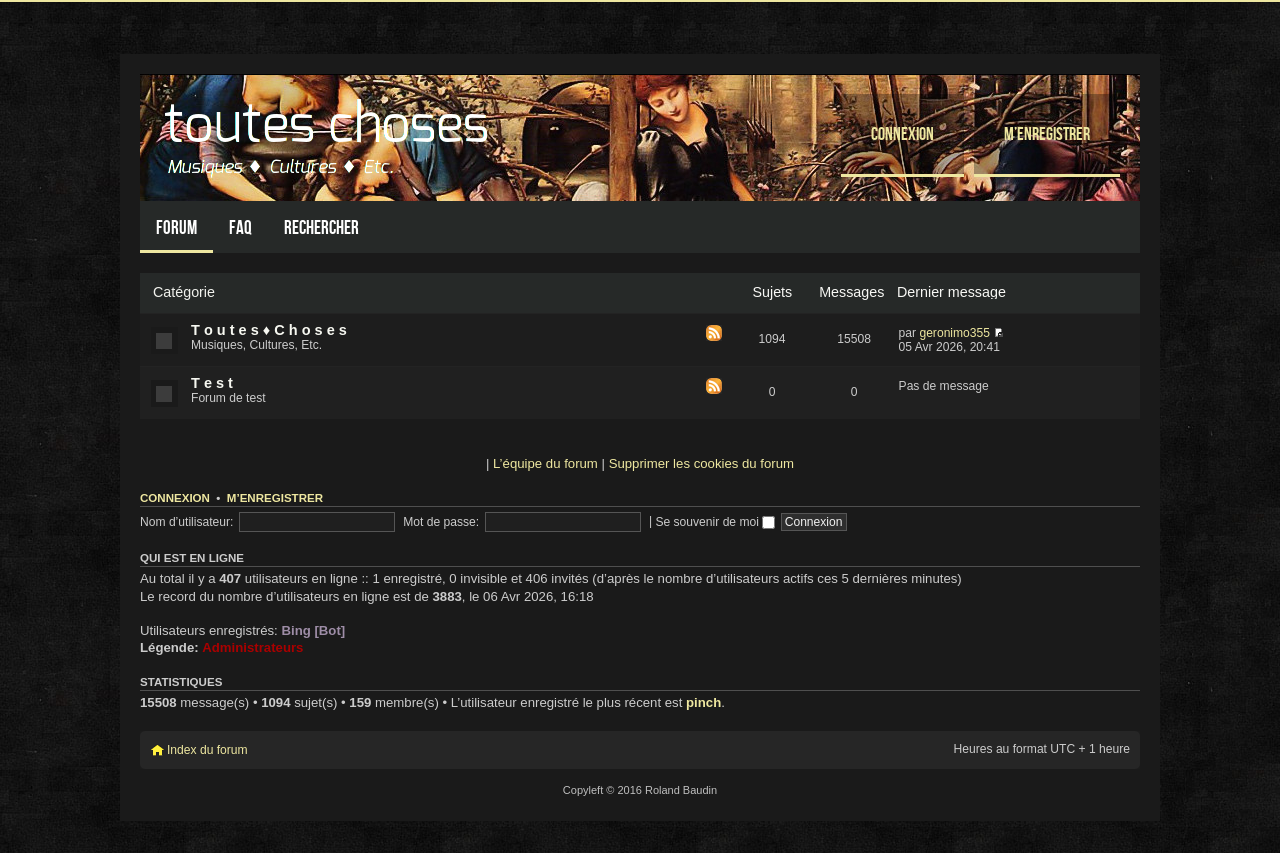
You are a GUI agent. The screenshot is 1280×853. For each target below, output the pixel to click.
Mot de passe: (441, 522)
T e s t (212, 383)
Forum (176, 227)
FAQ (240, 227)
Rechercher (321, 227)
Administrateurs (252, 647)
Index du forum (207, 750)
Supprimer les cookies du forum (701, 463)
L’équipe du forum (545, 463)
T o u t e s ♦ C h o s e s (269, 330)
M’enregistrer (1047, 133)
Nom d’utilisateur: (186, 522)
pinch (703, 702)
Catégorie (184, 292)
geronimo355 (954, 333)
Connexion (902, 133)
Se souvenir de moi (715, 522)
